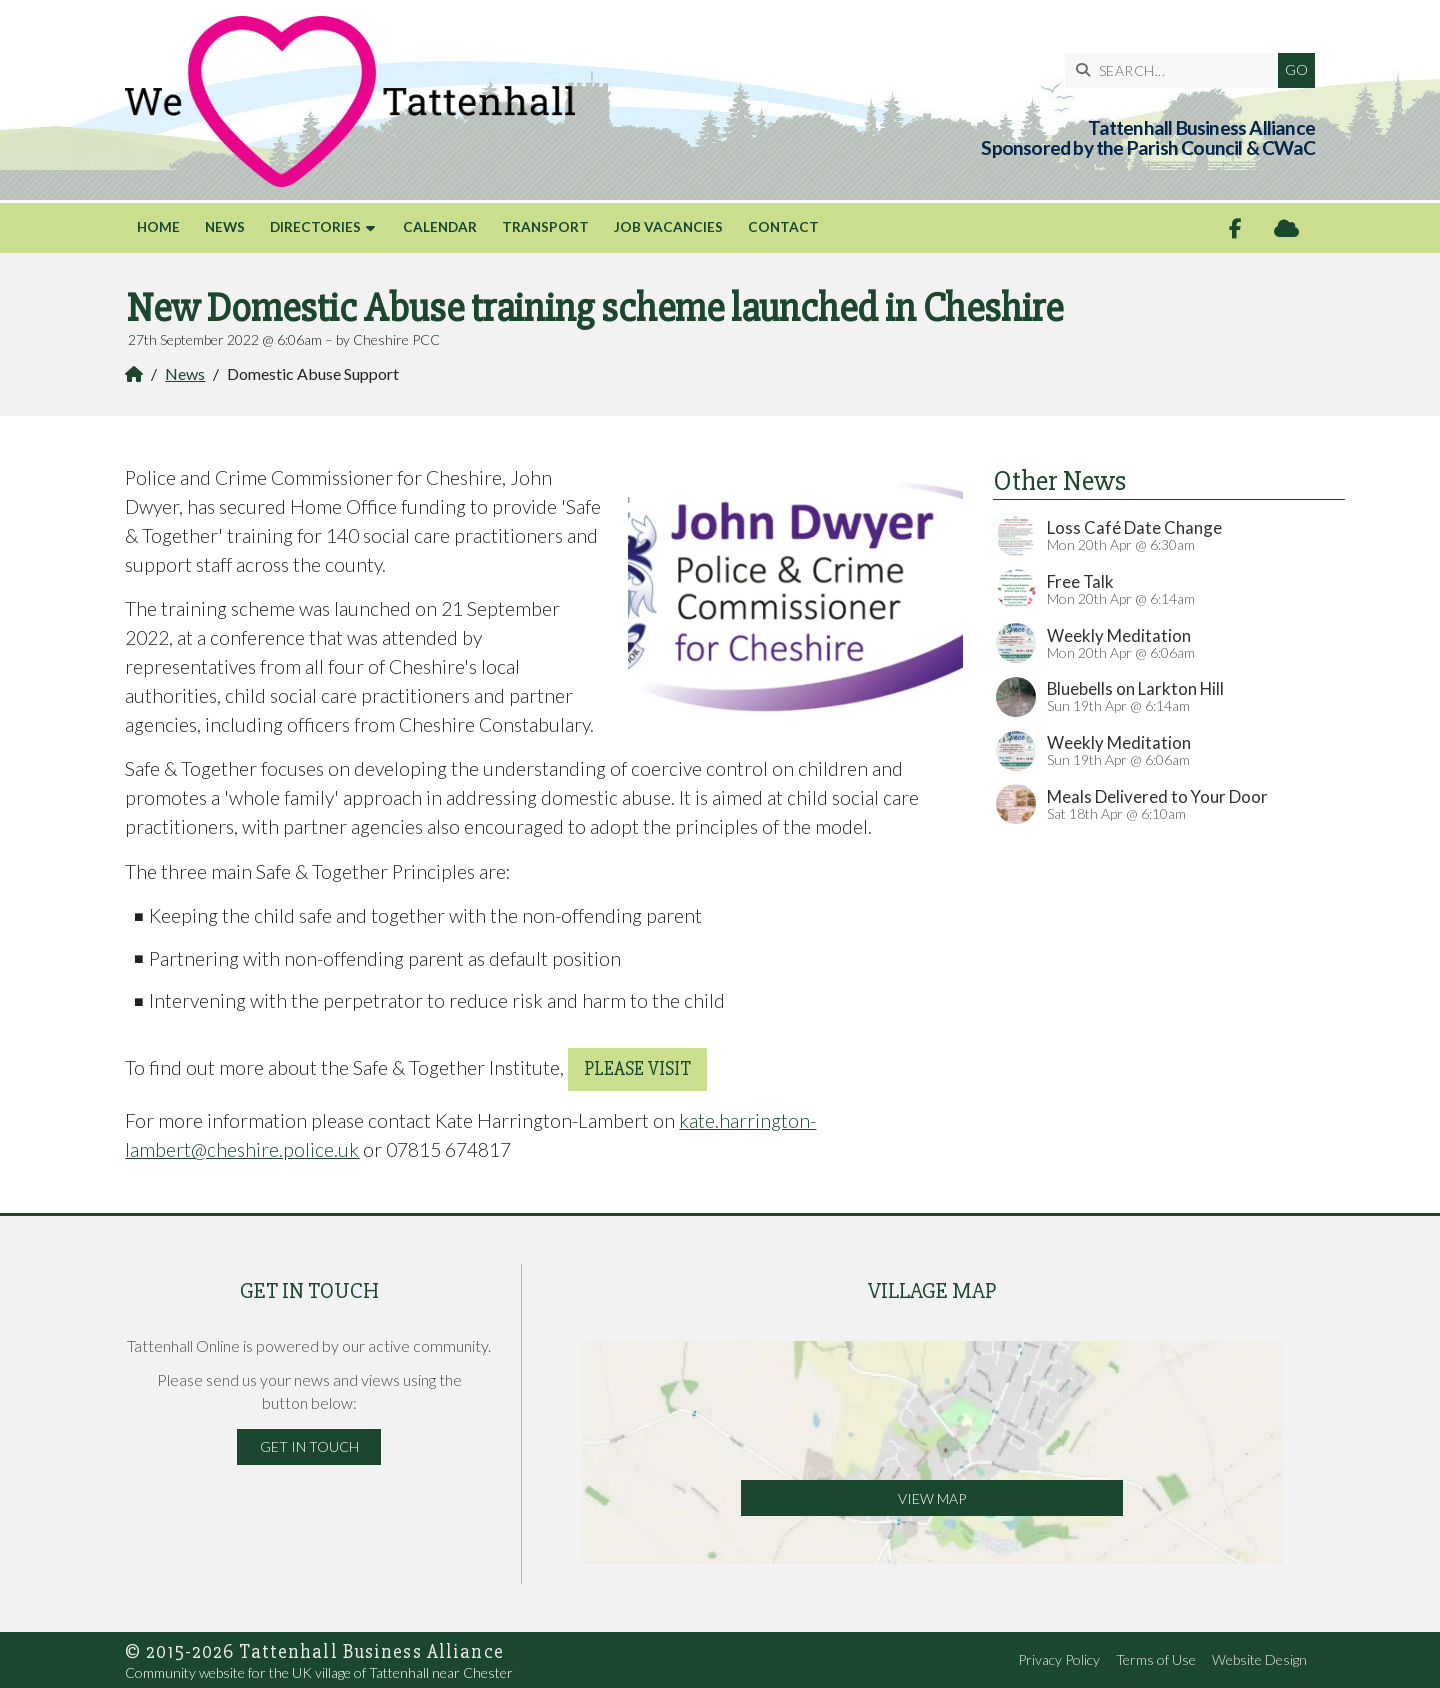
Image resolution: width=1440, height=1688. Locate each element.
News (185, 373)
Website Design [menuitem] (1259, 1659)
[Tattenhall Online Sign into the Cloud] (1286, 228)
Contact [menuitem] (783, 227)
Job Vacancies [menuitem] (668, 227)
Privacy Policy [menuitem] (1059, 1659)
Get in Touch (309, 1446)
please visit (637, 1069)
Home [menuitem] (158, 227)
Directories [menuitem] (315, 227)
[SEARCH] (1176, 70)
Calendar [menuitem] (440, 227)
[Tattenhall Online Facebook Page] (1235, 228)
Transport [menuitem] (545, 227)
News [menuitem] (225, 227)
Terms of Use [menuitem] (1156, 1659)
